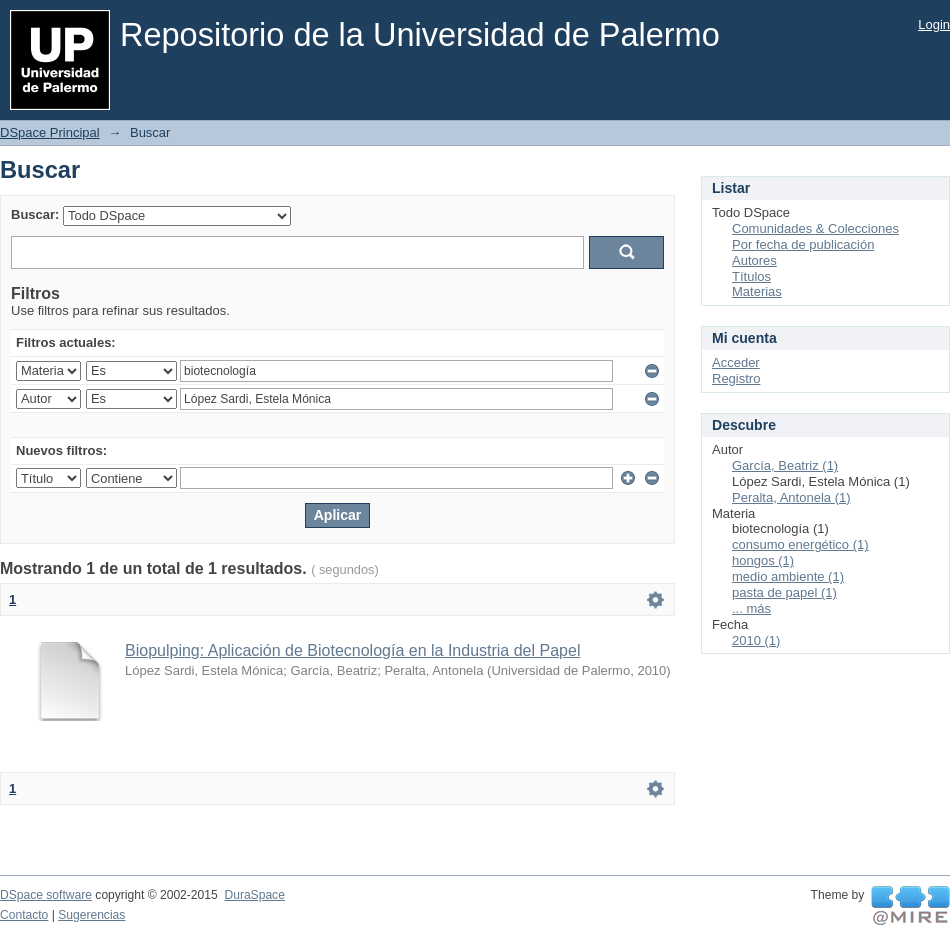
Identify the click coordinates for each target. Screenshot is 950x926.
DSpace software (46, 895)
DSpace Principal (50, 132)
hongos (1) (763, 560)
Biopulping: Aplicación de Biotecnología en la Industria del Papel (352, 650)
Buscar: (35, 214)
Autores (754, 260)
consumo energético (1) (800, 544)
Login (934, 24)
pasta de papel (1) (784, 592)
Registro (736, 378)
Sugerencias (91, 915)
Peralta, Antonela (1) (791, 497)
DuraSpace (254, 895)
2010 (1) (756, 640)
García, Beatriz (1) (785, 465)
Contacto (24, 915)
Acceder (736, 362)
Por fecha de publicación (803, 244)
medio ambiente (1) (788, 576)
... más (751, 608)
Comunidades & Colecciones (815, 228)
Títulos (751, 276)
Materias (757, 291)
